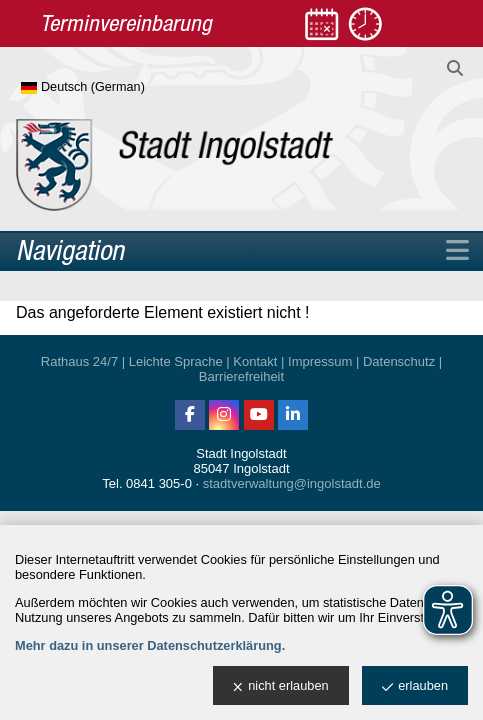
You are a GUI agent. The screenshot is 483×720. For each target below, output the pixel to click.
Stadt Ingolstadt (241, 453)
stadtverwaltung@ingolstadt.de (292, 483)
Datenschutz (399, 361)
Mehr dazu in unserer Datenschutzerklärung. (150, 645)
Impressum (320, 361)
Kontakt (255, 361)
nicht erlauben (280, 686)
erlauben (415, 686)
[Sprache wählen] (115, 88)
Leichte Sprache (176, 361)
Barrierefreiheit (241, 376)
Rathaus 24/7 (79, 361)
